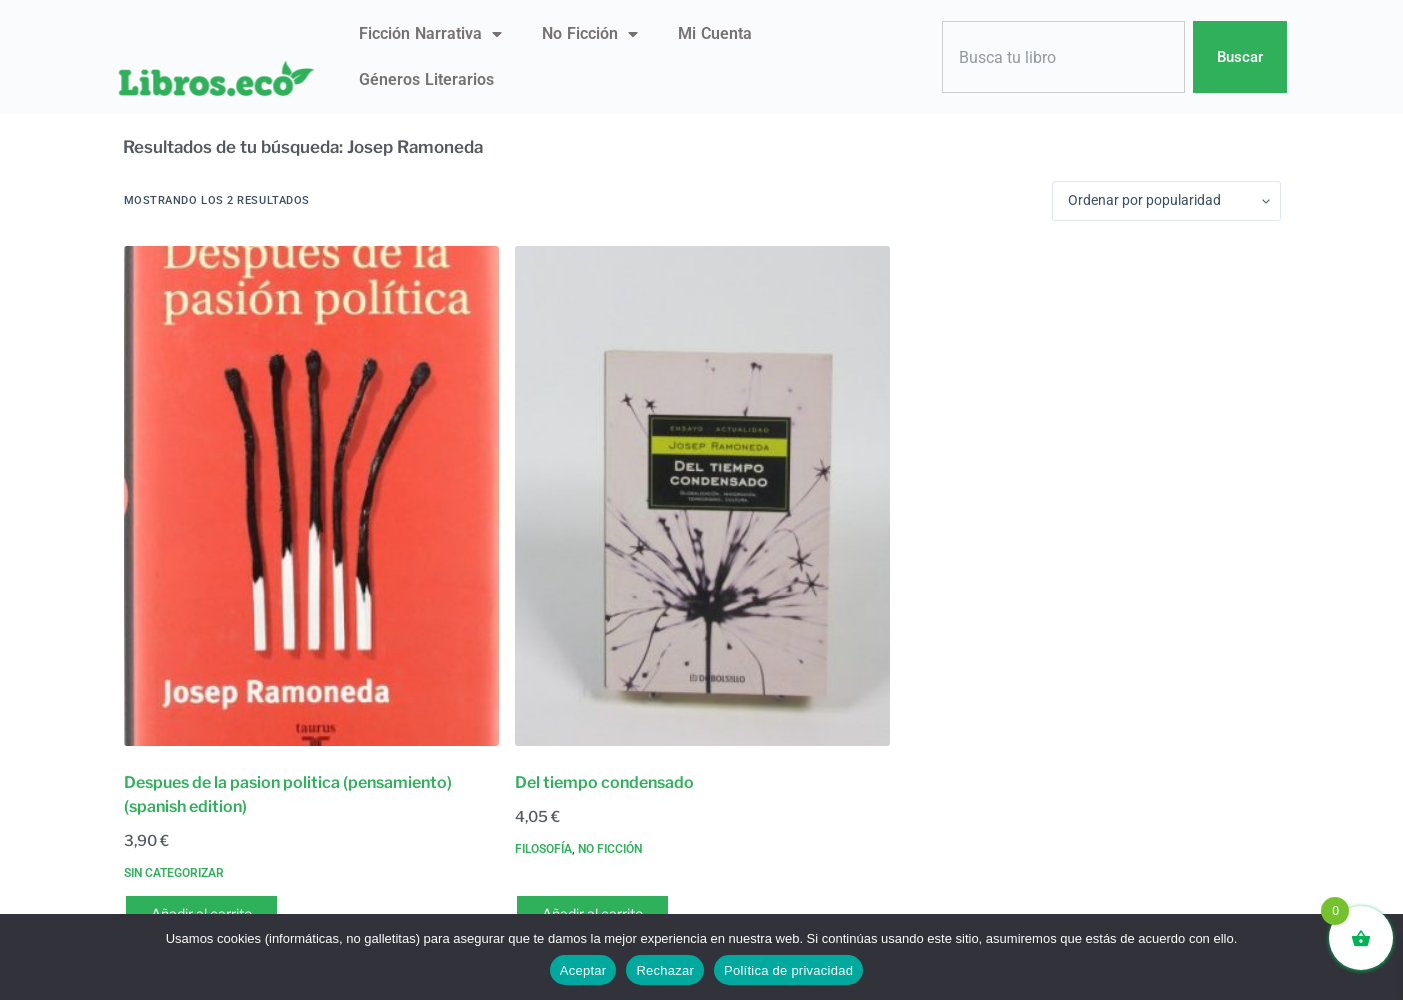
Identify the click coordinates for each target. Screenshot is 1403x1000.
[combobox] (1064, 57)
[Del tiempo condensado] (702, 496)
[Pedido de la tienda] (1166, 201)
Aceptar (583, 970)
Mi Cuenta (715, 33)
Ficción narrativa (430, 34)
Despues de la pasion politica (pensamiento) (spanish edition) (288, 794)
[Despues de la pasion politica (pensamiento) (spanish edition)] (311, 496)
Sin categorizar (174, 873)
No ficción (590, 34)
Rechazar (665, 970)
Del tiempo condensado (604, 782)
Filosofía (543, 849)
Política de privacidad (788, 970)
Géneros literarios (426, 79)
